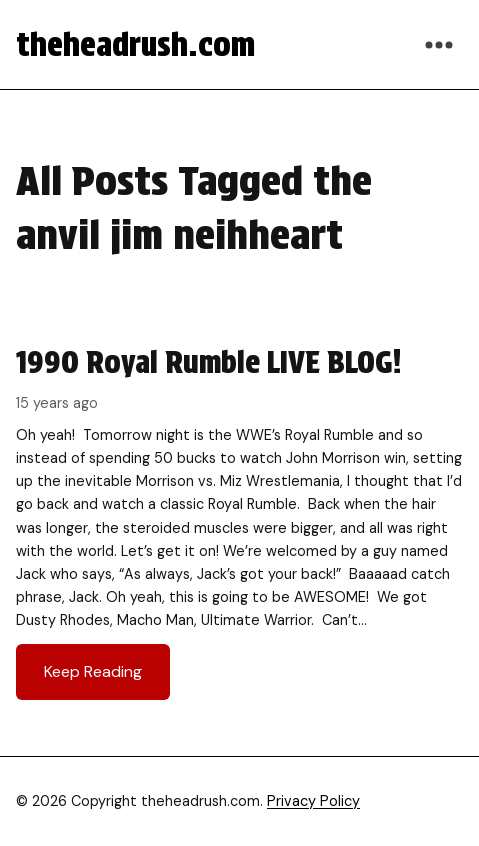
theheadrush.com (135, 44)
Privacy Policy (313, 801)
